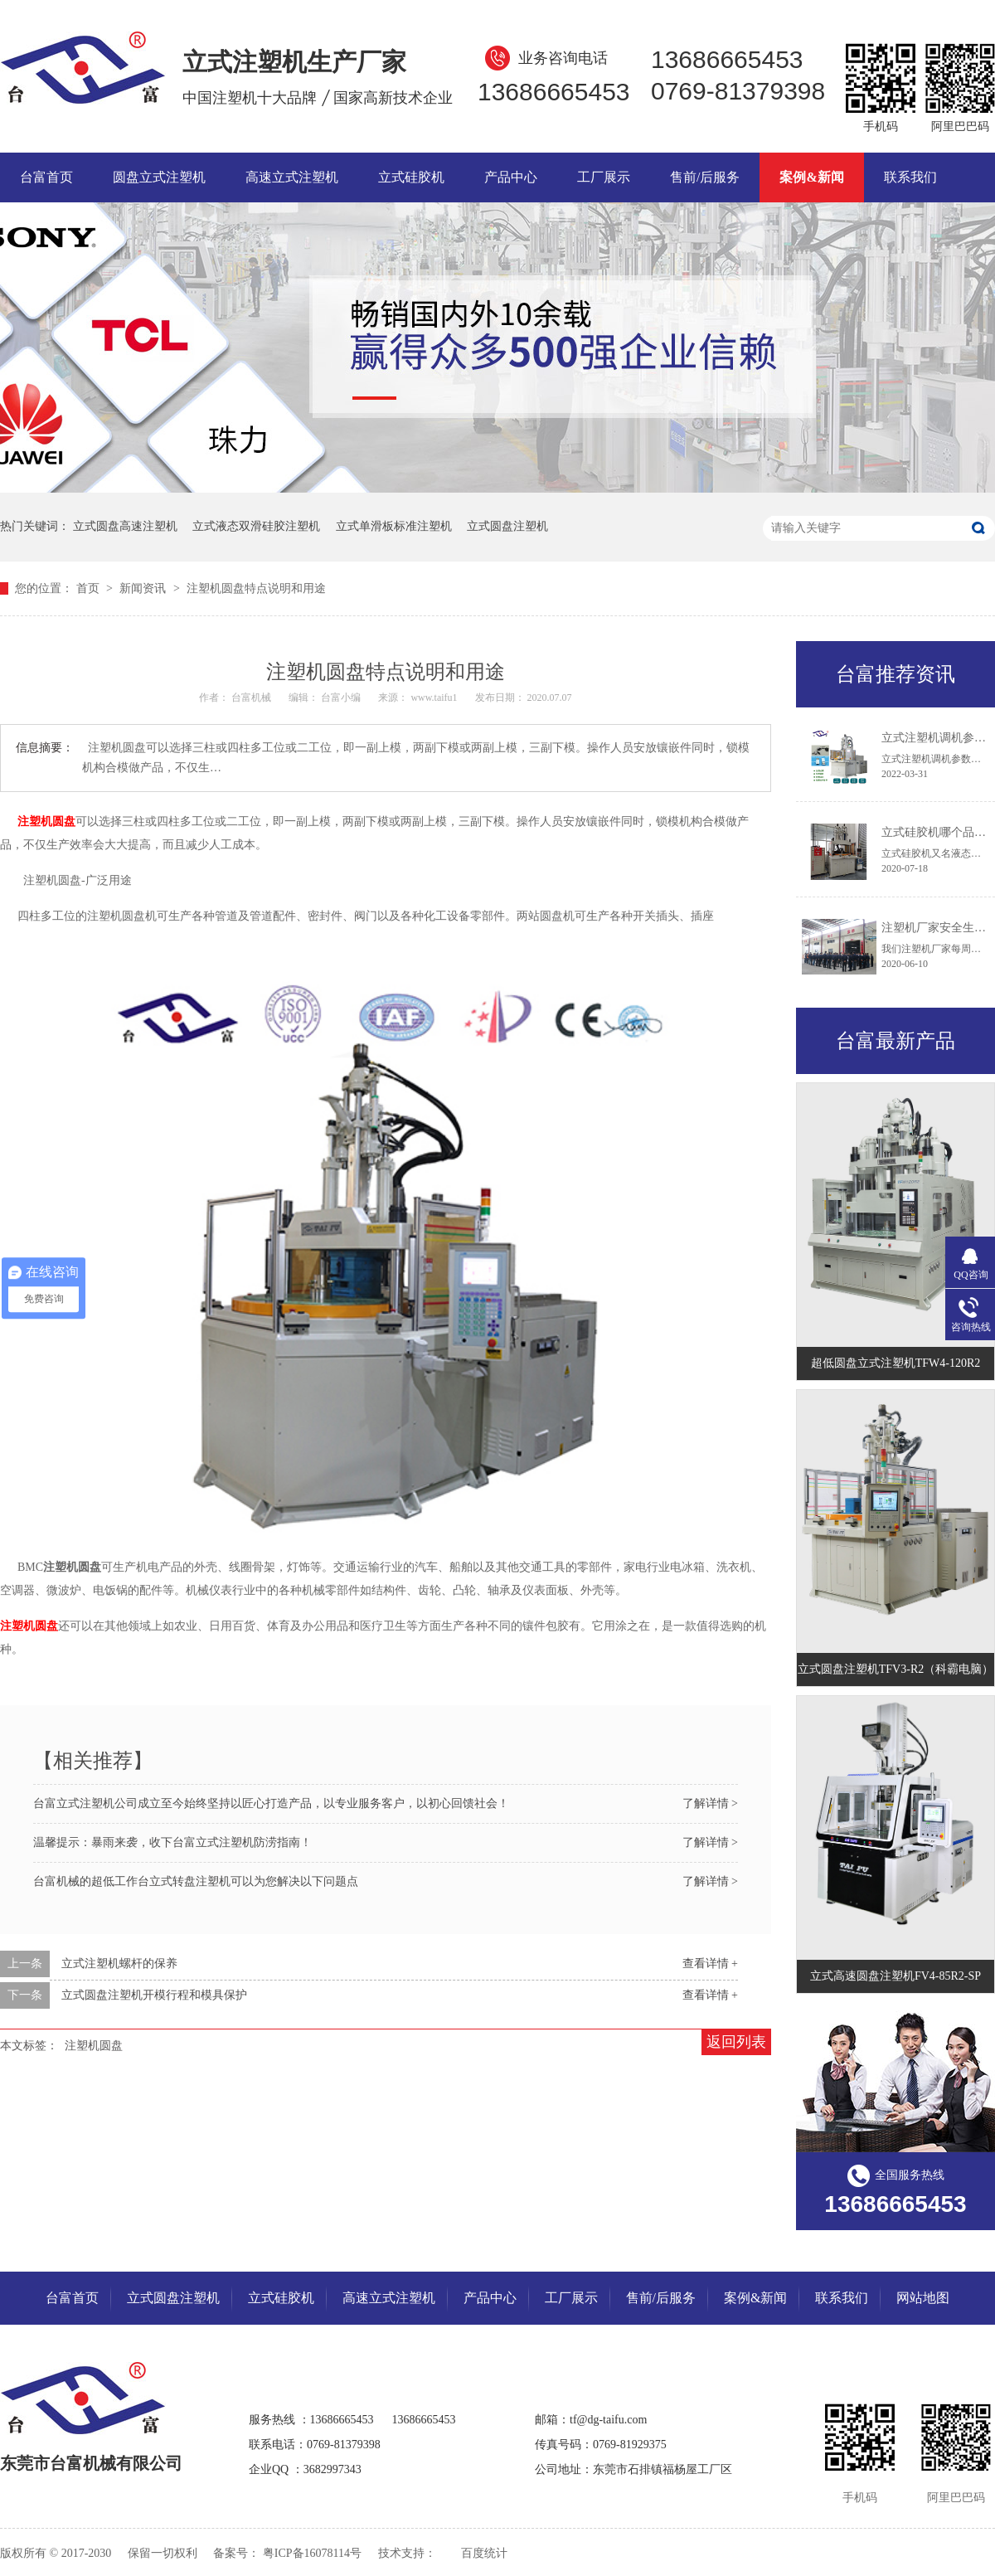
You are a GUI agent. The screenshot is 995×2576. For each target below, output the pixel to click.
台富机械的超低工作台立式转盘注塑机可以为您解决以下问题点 (195, 1881)
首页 (89, 588)
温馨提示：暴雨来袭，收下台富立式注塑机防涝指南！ (172, 1842)
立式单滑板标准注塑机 (394, 526)
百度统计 (484, 2553)
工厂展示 (603, 177)
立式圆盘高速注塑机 (125, 526)
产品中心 (510, 177)
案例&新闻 (811, 177)
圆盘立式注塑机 (159, 177)
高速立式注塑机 (291, 177)
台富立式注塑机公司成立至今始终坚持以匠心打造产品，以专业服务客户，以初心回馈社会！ (271, 1803)
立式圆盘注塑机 (507, 526)
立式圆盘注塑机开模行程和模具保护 (154, 1995)
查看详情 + (710, 1963)
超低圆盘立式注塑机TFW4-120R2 (896, 1363)
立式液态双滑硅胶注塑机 (256, 526)
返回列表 (736, 2042)
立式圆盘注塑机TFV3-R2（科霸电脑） (895, 1669)
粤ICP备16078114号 (312, 2553)
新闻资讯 (144, 588)
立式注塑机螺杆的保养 (119, 1963)
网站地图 (922, 2298)
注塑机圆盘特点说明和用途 (256, 588)
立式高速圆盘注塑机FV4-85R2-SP (895, 1976)
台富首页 (46, 177)
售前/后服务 (705, 177)
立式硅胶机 (411, 177)
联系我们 (910, 177)
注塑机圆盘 (94, 2045)
